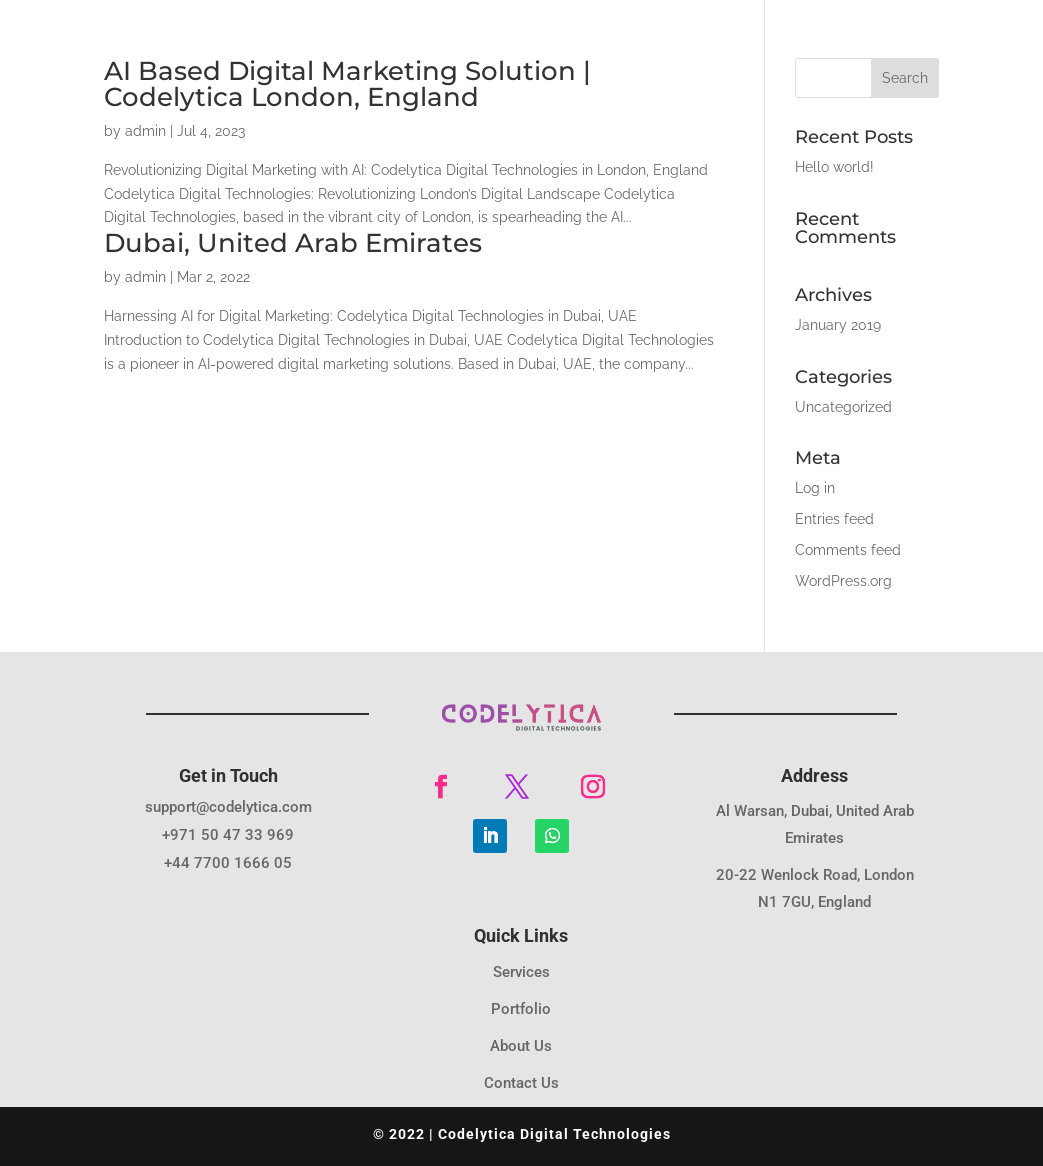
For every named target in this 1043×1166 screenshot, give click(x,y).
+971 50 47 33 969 (228, 835)
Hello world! (834, 167)
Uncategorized (843, 407)
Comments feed (848, 550)
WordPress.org (843, 581)
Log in (815, 488)
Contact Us (521, 1083)
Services (521, 972)
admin (145, 131)
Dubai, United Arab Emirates (293, 243)
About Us (521, 1046)
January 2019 (838, 325)
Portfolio (521, 1009)
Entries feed (834, 519)
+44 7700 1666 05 (228, 863)
